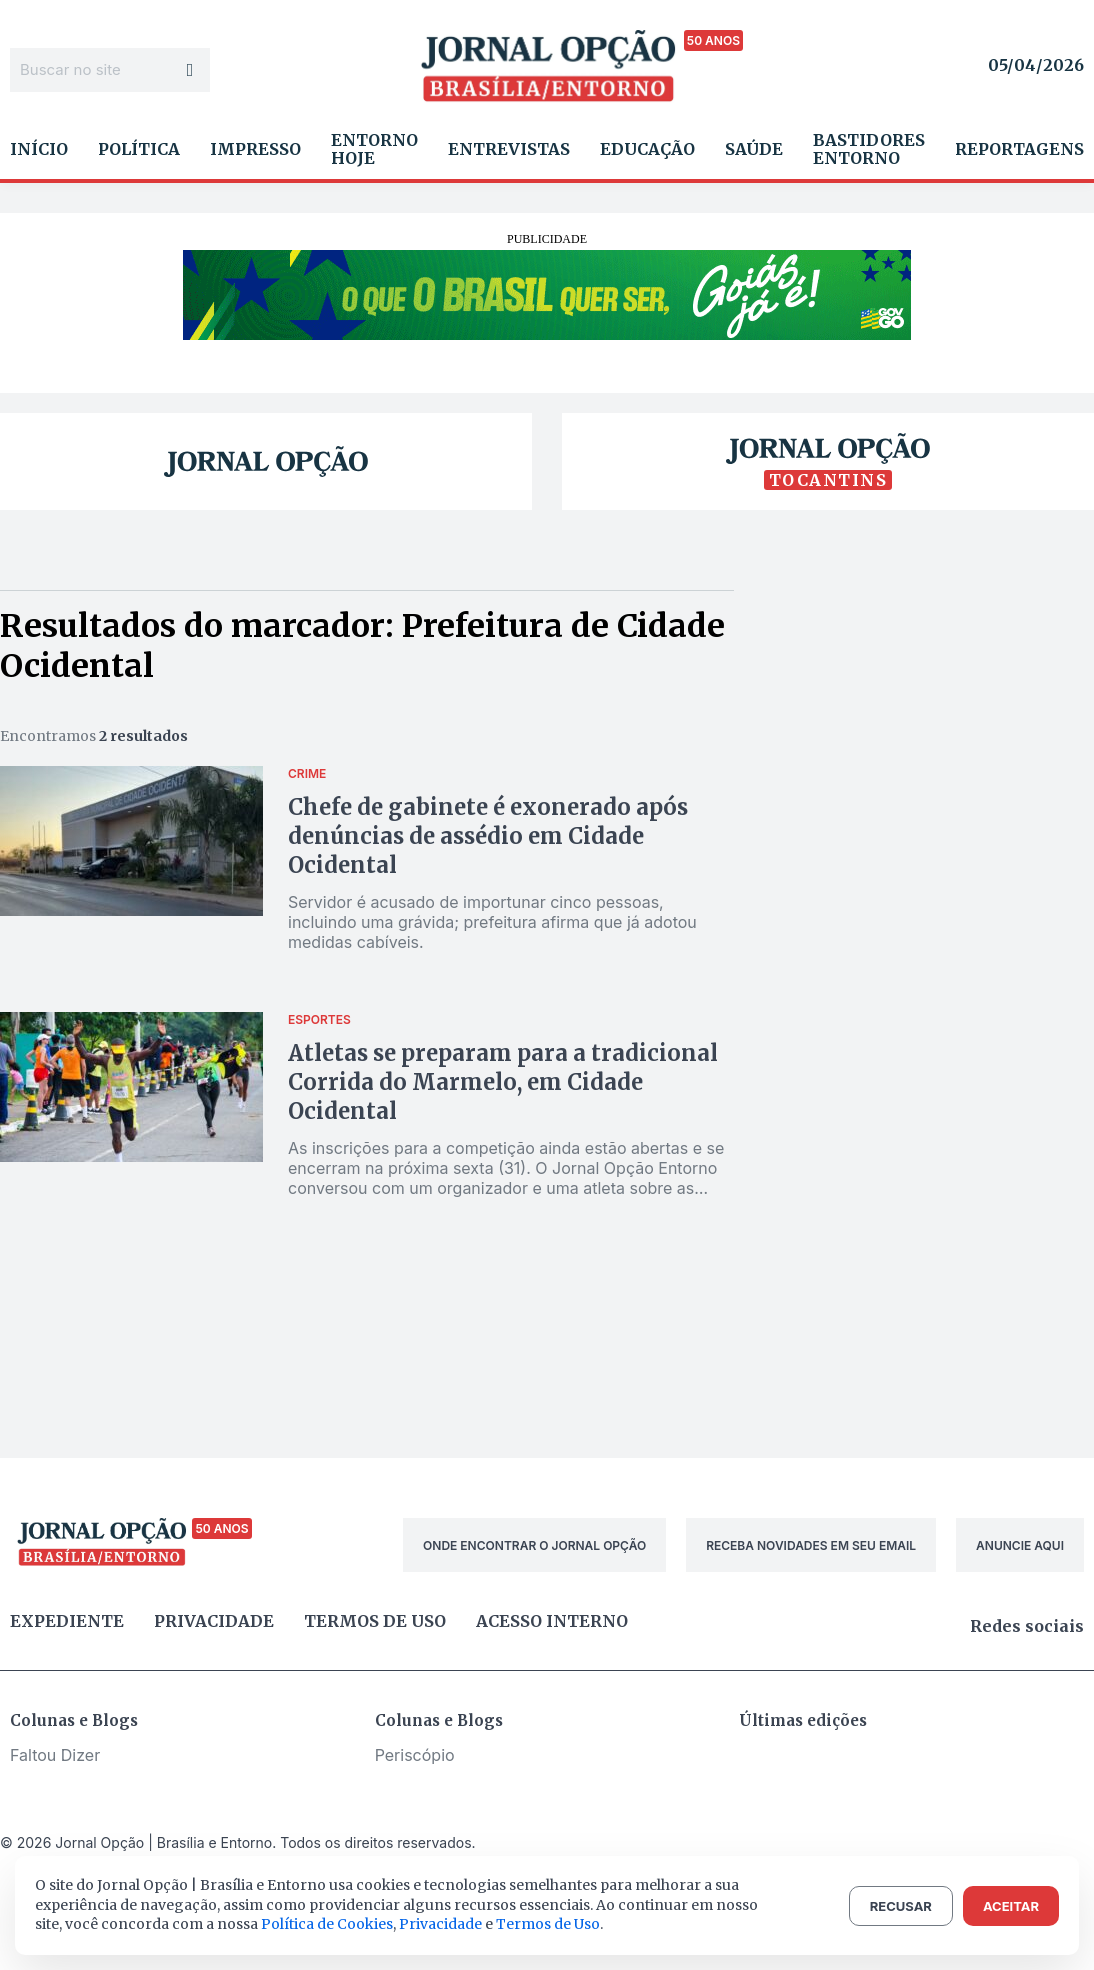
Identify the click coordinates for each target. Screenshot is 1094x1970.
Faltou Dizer (55, 1755)
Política (139, 149)
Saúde (754, 149)
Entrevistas (509, 149)
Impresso (255, 149)
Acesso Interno (552, 1621)
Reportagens (1019, 149)
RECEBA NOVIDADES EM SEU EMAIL (811, 1545)
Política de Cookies (327, 1924)
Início (39, 149)
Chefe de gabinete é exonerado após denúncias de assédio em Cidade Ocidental (488, 836)
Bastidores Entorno (869, 149)
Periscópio (415, 1755)
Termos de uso (375, 1621)
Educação (647, 149)
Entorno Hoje (374, 149)
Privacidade (214, 1621)
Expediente (67, 1621)
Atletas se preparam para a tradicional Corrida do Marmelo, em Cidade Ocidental (503, 1082)
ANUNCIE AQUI (1020, 1545)
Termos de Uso (548, 1924)
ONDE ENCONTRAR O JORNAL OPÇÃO (534, 1545)
